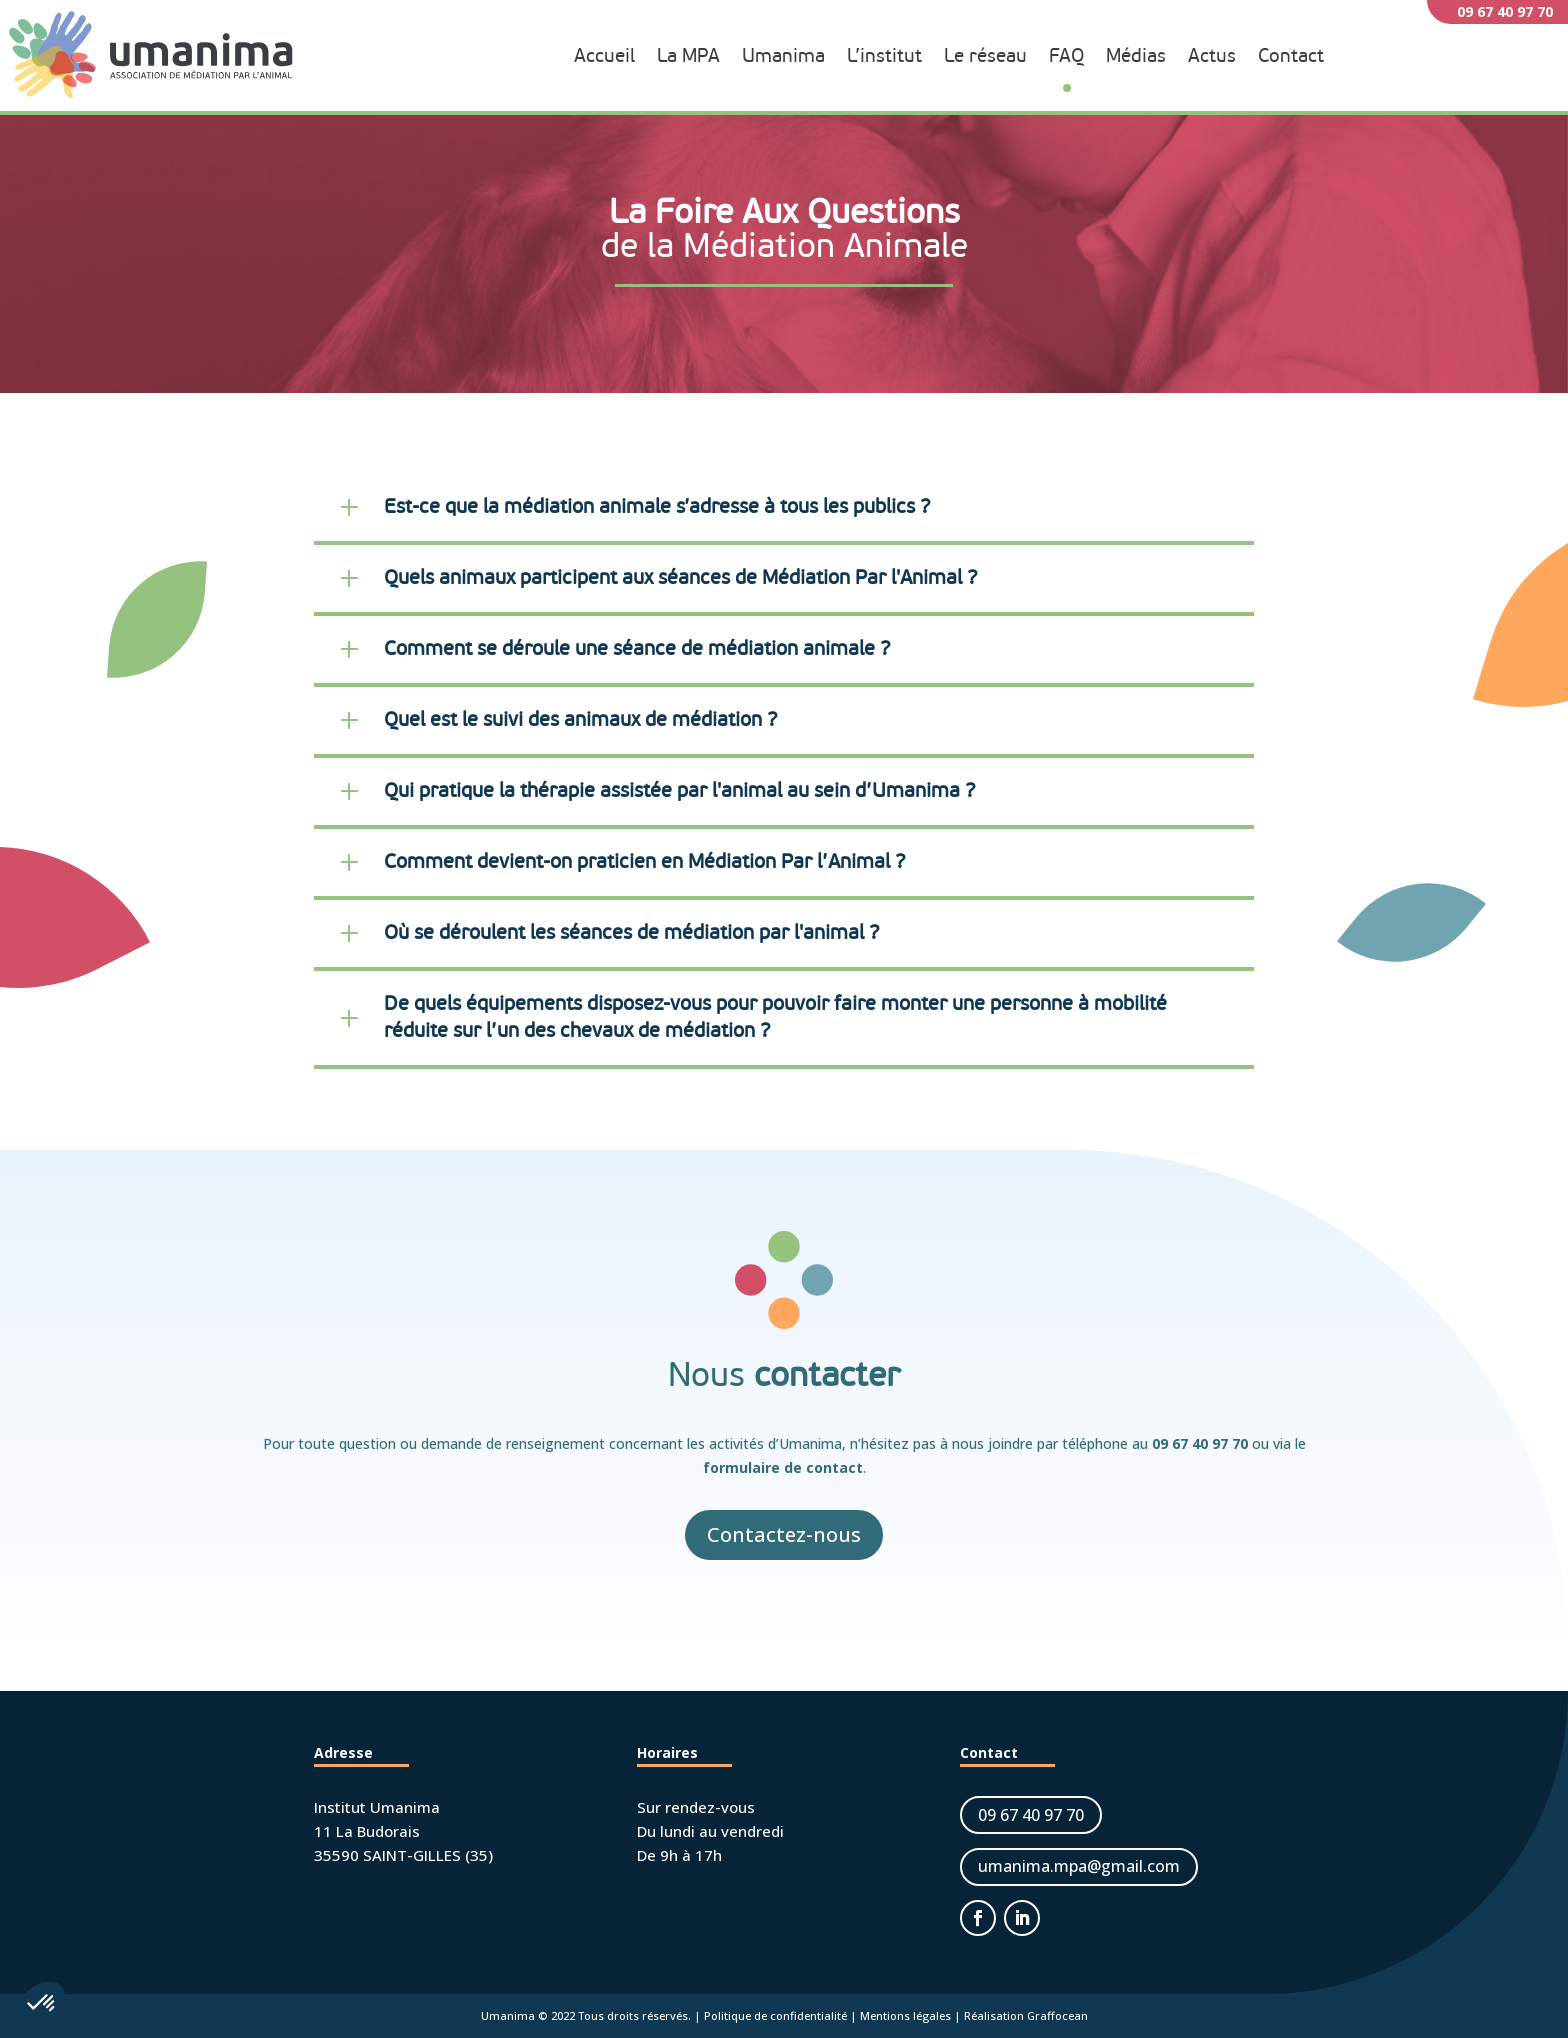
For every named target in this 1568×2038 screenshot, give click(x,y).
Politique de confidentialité (775, 2015)
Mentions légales (905, 2015)
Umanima (783, 56)
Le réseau (985, 56)
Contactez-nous (784, 1534)
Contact (1291, 56)
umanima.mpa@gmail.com (1079, 1866)
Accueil (604, 56)
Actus (1212, 56)
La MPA (688, 56)
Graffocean (1057, 2015)
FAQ (1066, 56)
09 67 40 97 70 (1200, 1443)
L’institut (884, 56)
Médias (1136, 56)
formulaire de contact (783, 1467)
